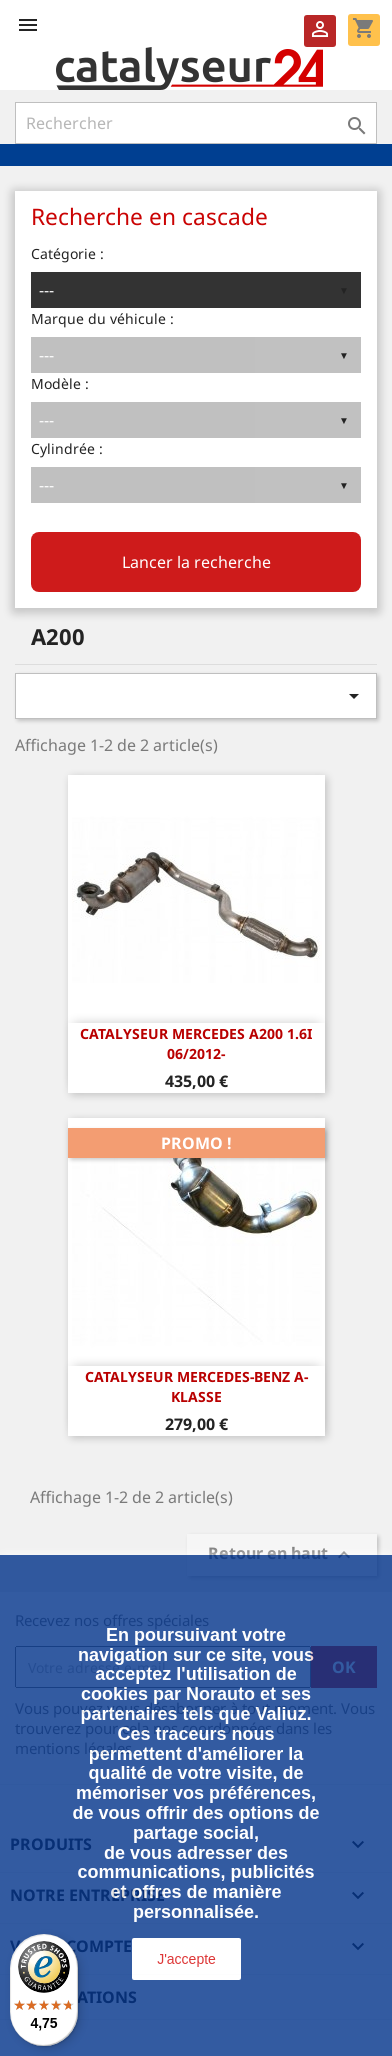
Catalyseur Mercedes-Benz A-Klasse (196, 1386)
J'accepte (186, 1959)
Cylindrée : (67, 448)
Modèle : (60, 383)
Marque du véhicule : (102, 318)
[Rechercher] (196, 123)
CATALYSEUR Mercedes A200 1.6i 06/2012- (196, 1043)
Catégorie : (67, 253)
